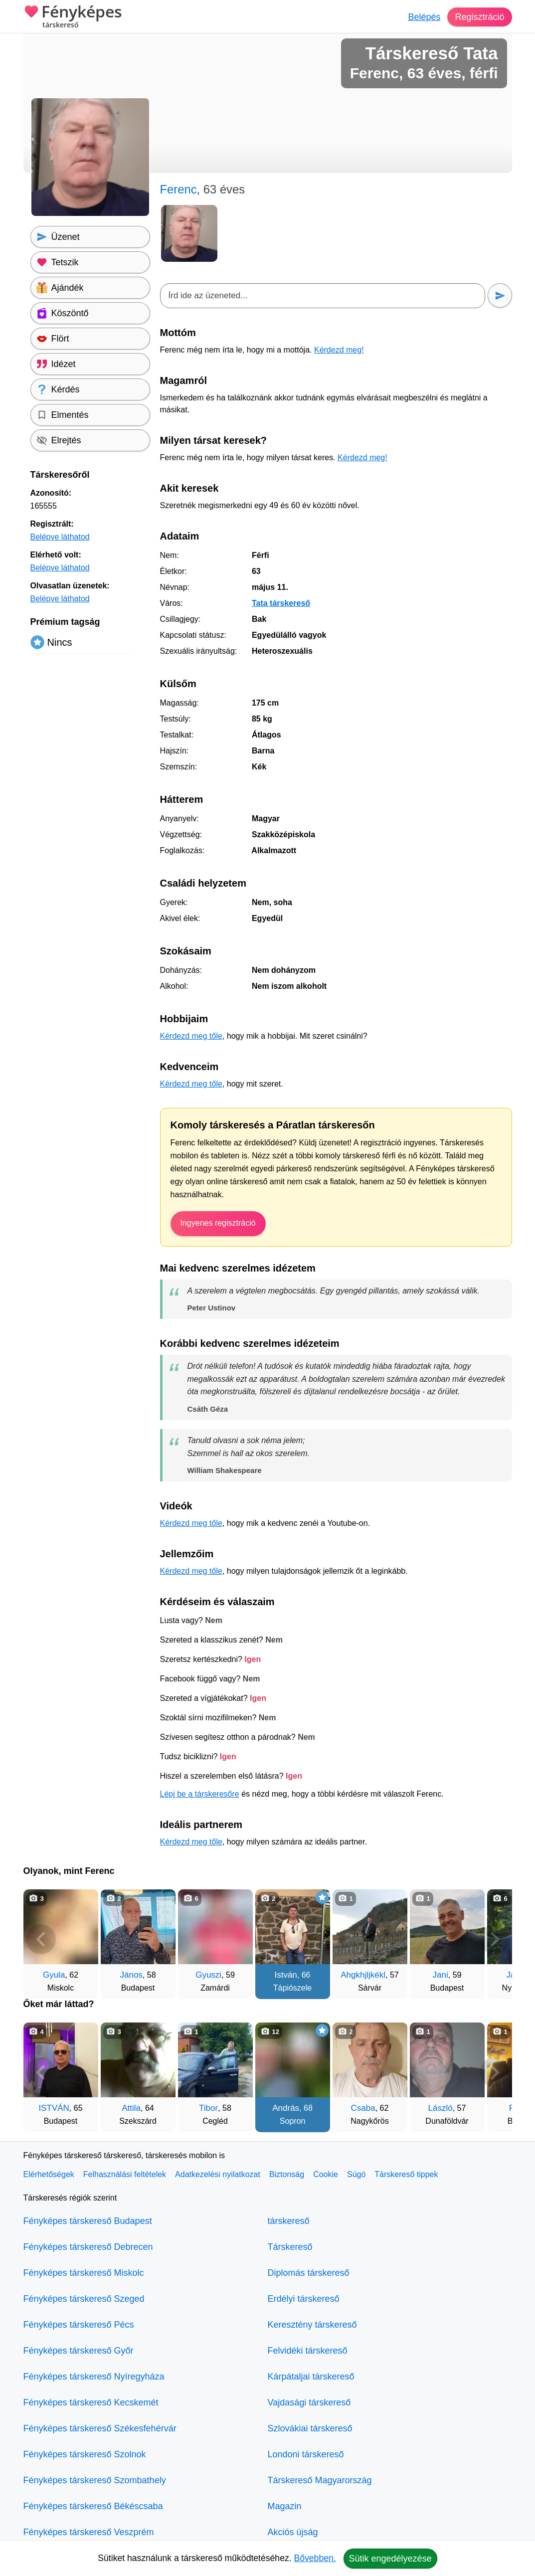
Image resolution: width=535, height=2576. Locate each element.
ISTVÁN (53, 2108)
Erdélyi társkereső (304, 2299)
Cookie (325, 2174)
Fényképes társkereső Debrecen (88, 2247)
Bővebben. (315, 2558)
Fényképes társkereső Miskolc (83, 2273)
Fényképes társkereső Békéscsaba (93, 2506)
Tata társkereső (281, 603)
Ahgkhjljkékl (363, 1975)
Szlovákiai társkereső (310, 2428)
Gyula (54, 1975)
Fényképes (72, 17)
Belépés (424, 17)
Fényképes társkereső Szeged (84, 2299)
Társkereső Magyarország (320, 2480)
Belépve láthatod (60, 537)
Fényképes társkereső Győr (78, 2351)
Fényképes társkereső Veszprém (88, 2532)
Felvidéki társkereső (308, 2351)
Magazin (285, 2506)
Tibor (208, 2108)
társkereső (289, 2221)
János (131, 1975)
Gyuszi (208, 1975)
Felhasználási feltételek (124, 2174)
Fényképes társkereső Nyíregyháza (94, 2377)
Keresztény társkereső (312, 2325)
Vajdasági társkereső (309, 2402)
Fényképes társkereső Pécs (78, 2325)
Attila (131, 2108)
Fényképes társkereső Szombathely (94, 2480)
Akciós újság (293, 2532)
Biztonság (286, 2174)
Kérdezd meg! (339, 350)
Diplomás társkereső (309, 2273)
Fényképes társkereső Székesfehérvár (100, 2428)
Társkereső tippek (406, 2174)
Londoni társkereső (306, 2454)
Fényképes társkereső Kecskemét (91, 2402)
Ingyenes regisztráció (218, 1223)
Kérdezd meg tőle (191, 1036)
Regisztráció (479, 17)
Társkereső (290, 2247)
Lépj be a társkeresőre (199, 1794)
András (285, 2108)
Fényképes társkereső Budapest (87, 2221)
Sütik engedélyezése (390, 2559)
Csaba (363, 2108)
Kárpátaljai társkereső (311, 2377)
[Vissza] (41, 1939)
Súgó (356, 2174)
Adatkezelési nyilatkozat (217, 2174)
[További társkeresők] (495, 1939)
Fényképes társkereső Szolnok (84, 2454)
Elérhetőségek (48, 2174)
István (285, 1975)
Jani (440, 1975)
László (440, 2108)
